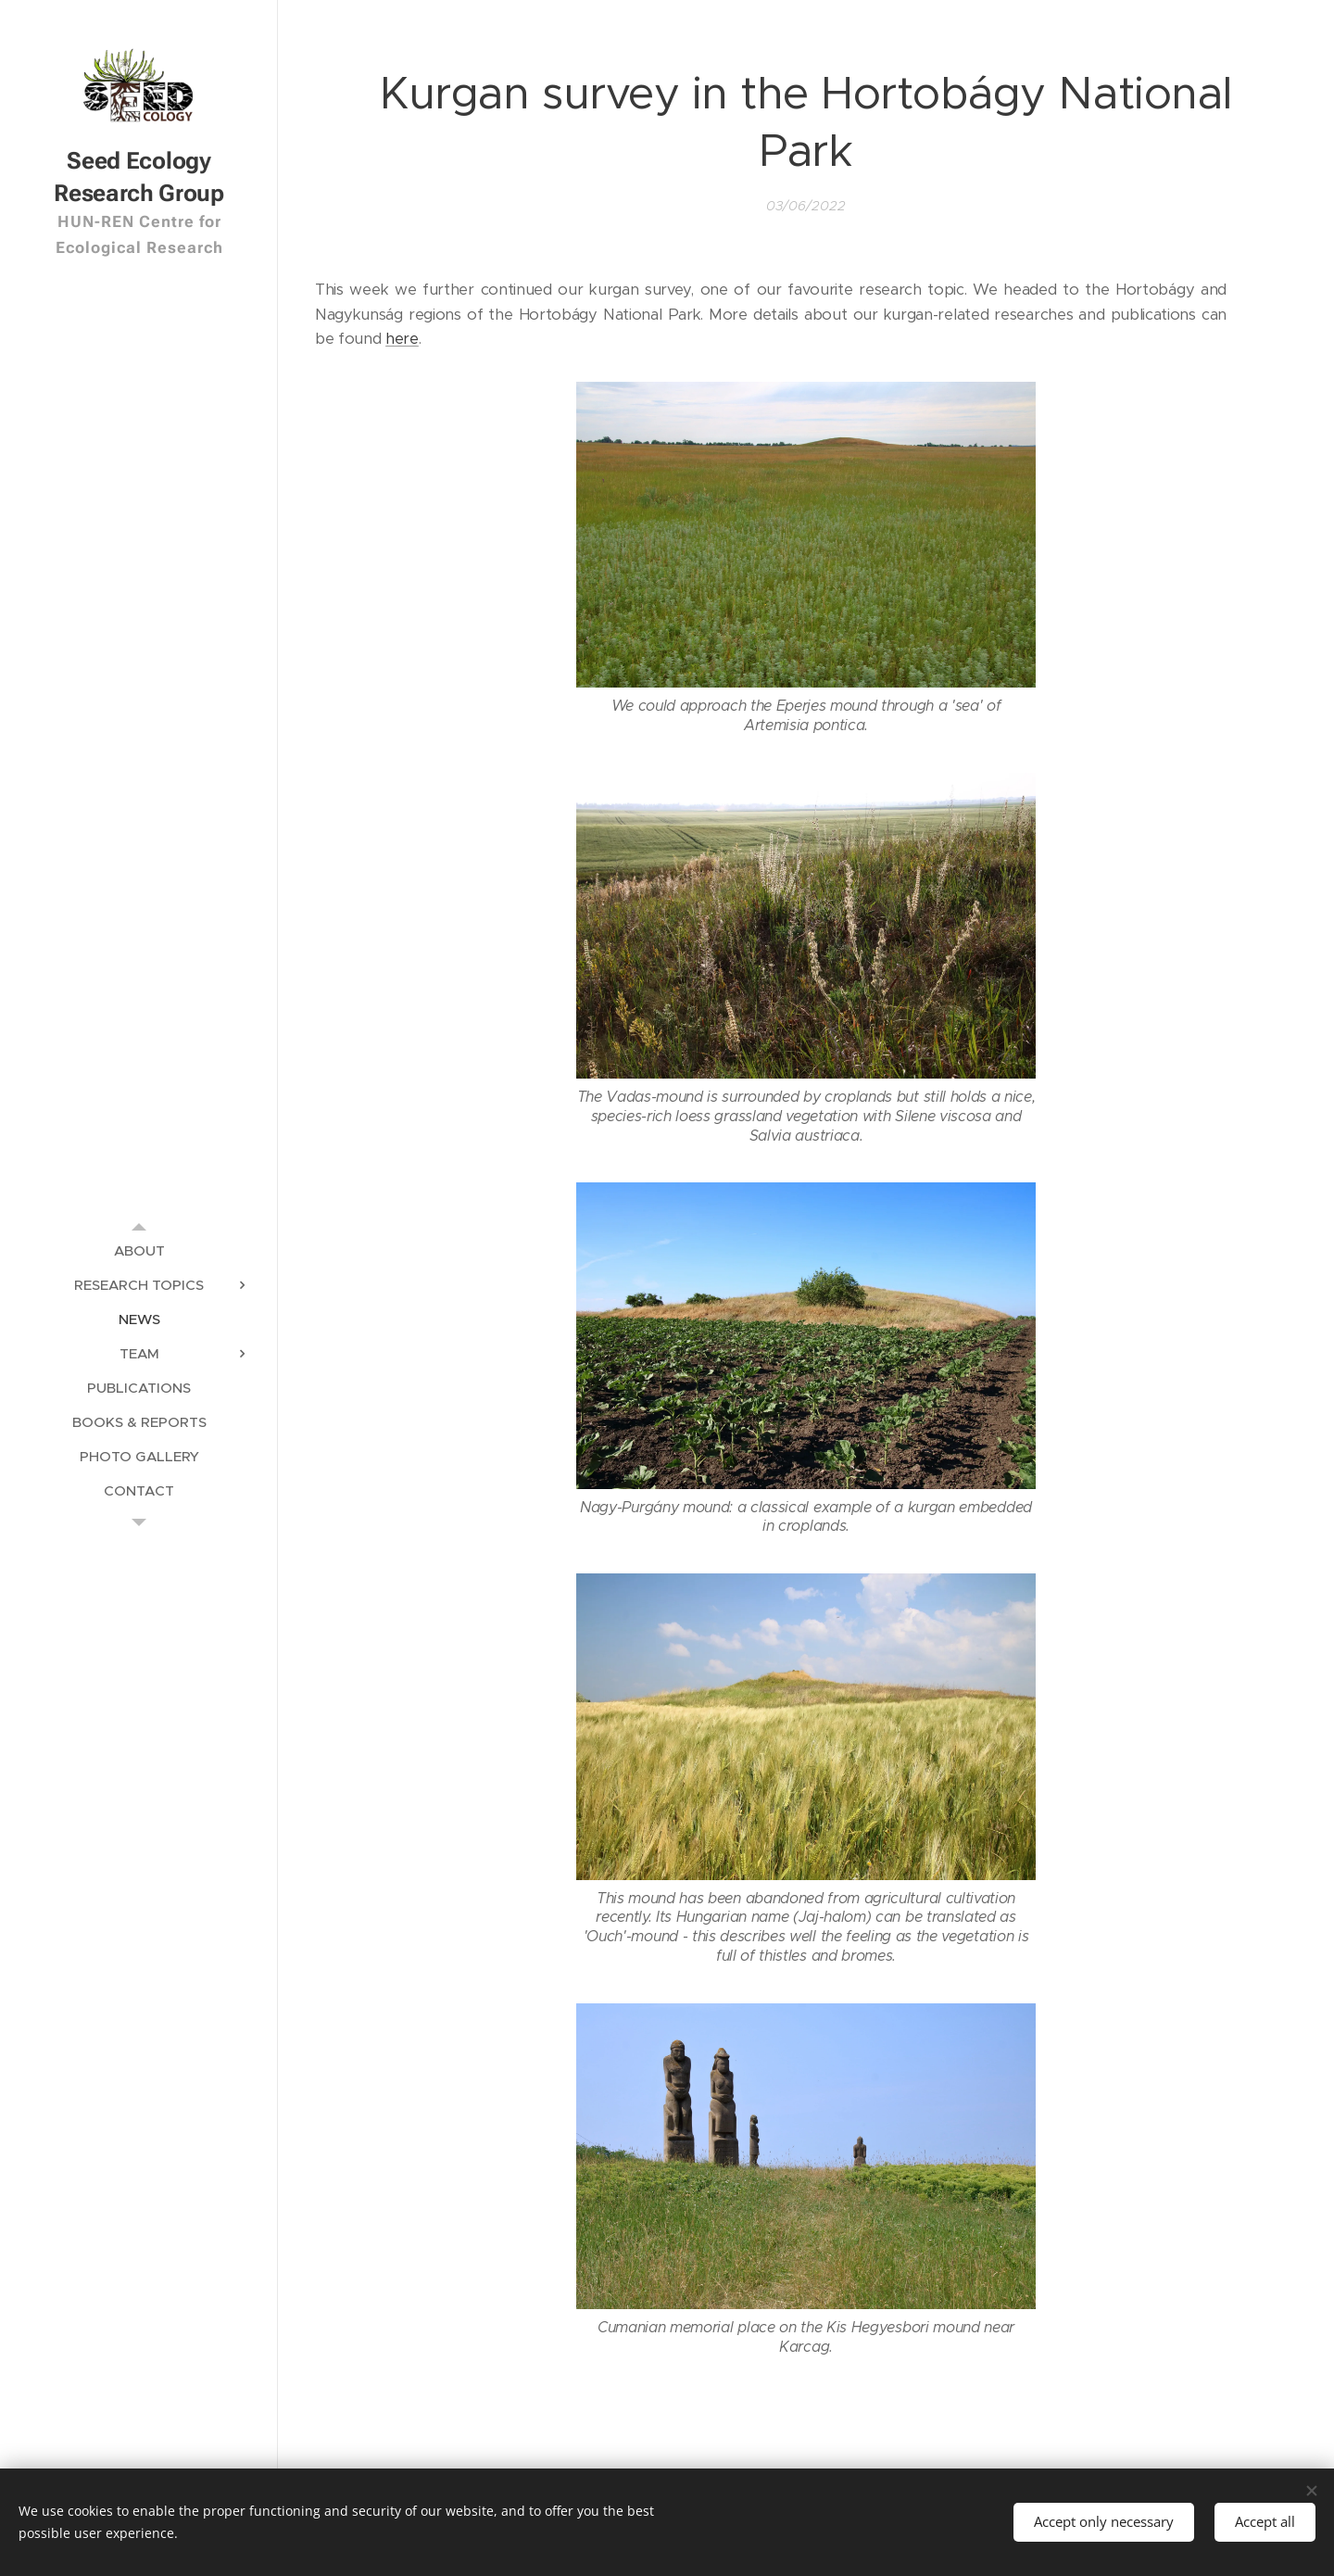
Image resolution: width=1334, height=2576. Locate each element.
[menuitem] (139, 1250)
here (402, 338)
